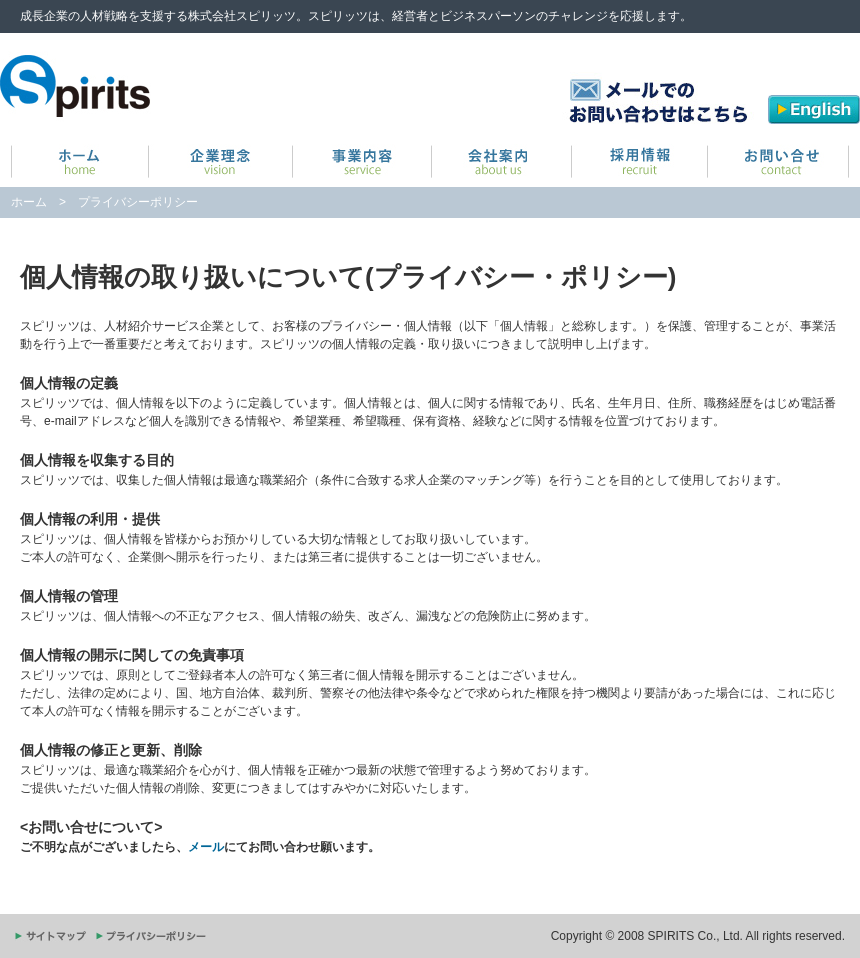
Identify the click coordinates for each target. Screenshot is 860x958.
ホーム (29, 202)
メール (206, 847)
